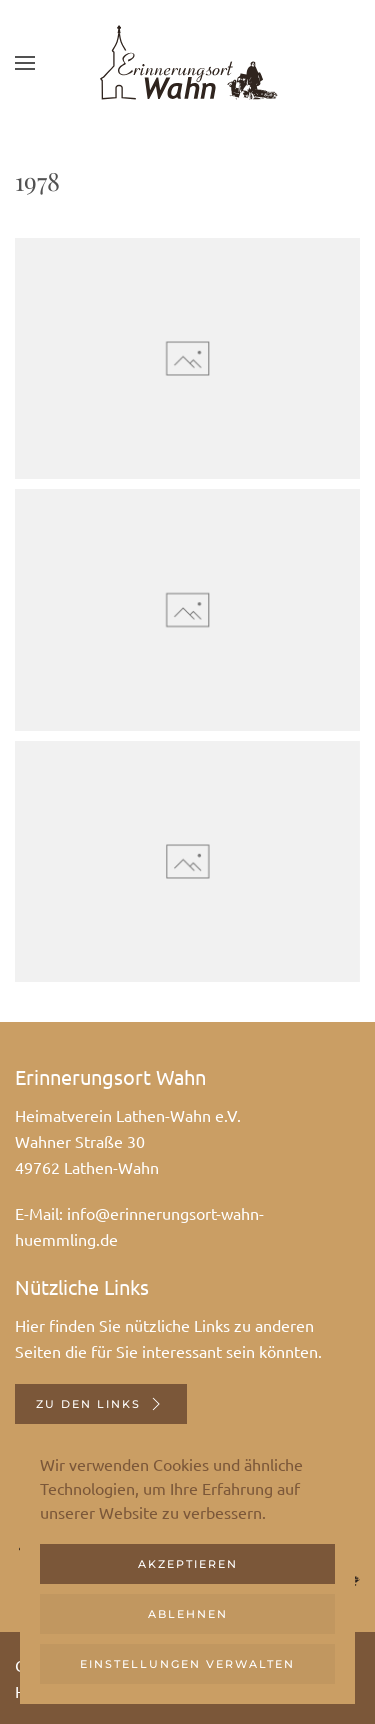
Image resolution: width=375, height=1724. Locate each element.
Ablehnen (188, 1614)
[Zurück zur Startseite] (188, 62)
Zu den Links (101, 1404)
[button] (25, 62)
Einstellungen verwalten (187, 1664)
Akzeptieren (188, 1564)
